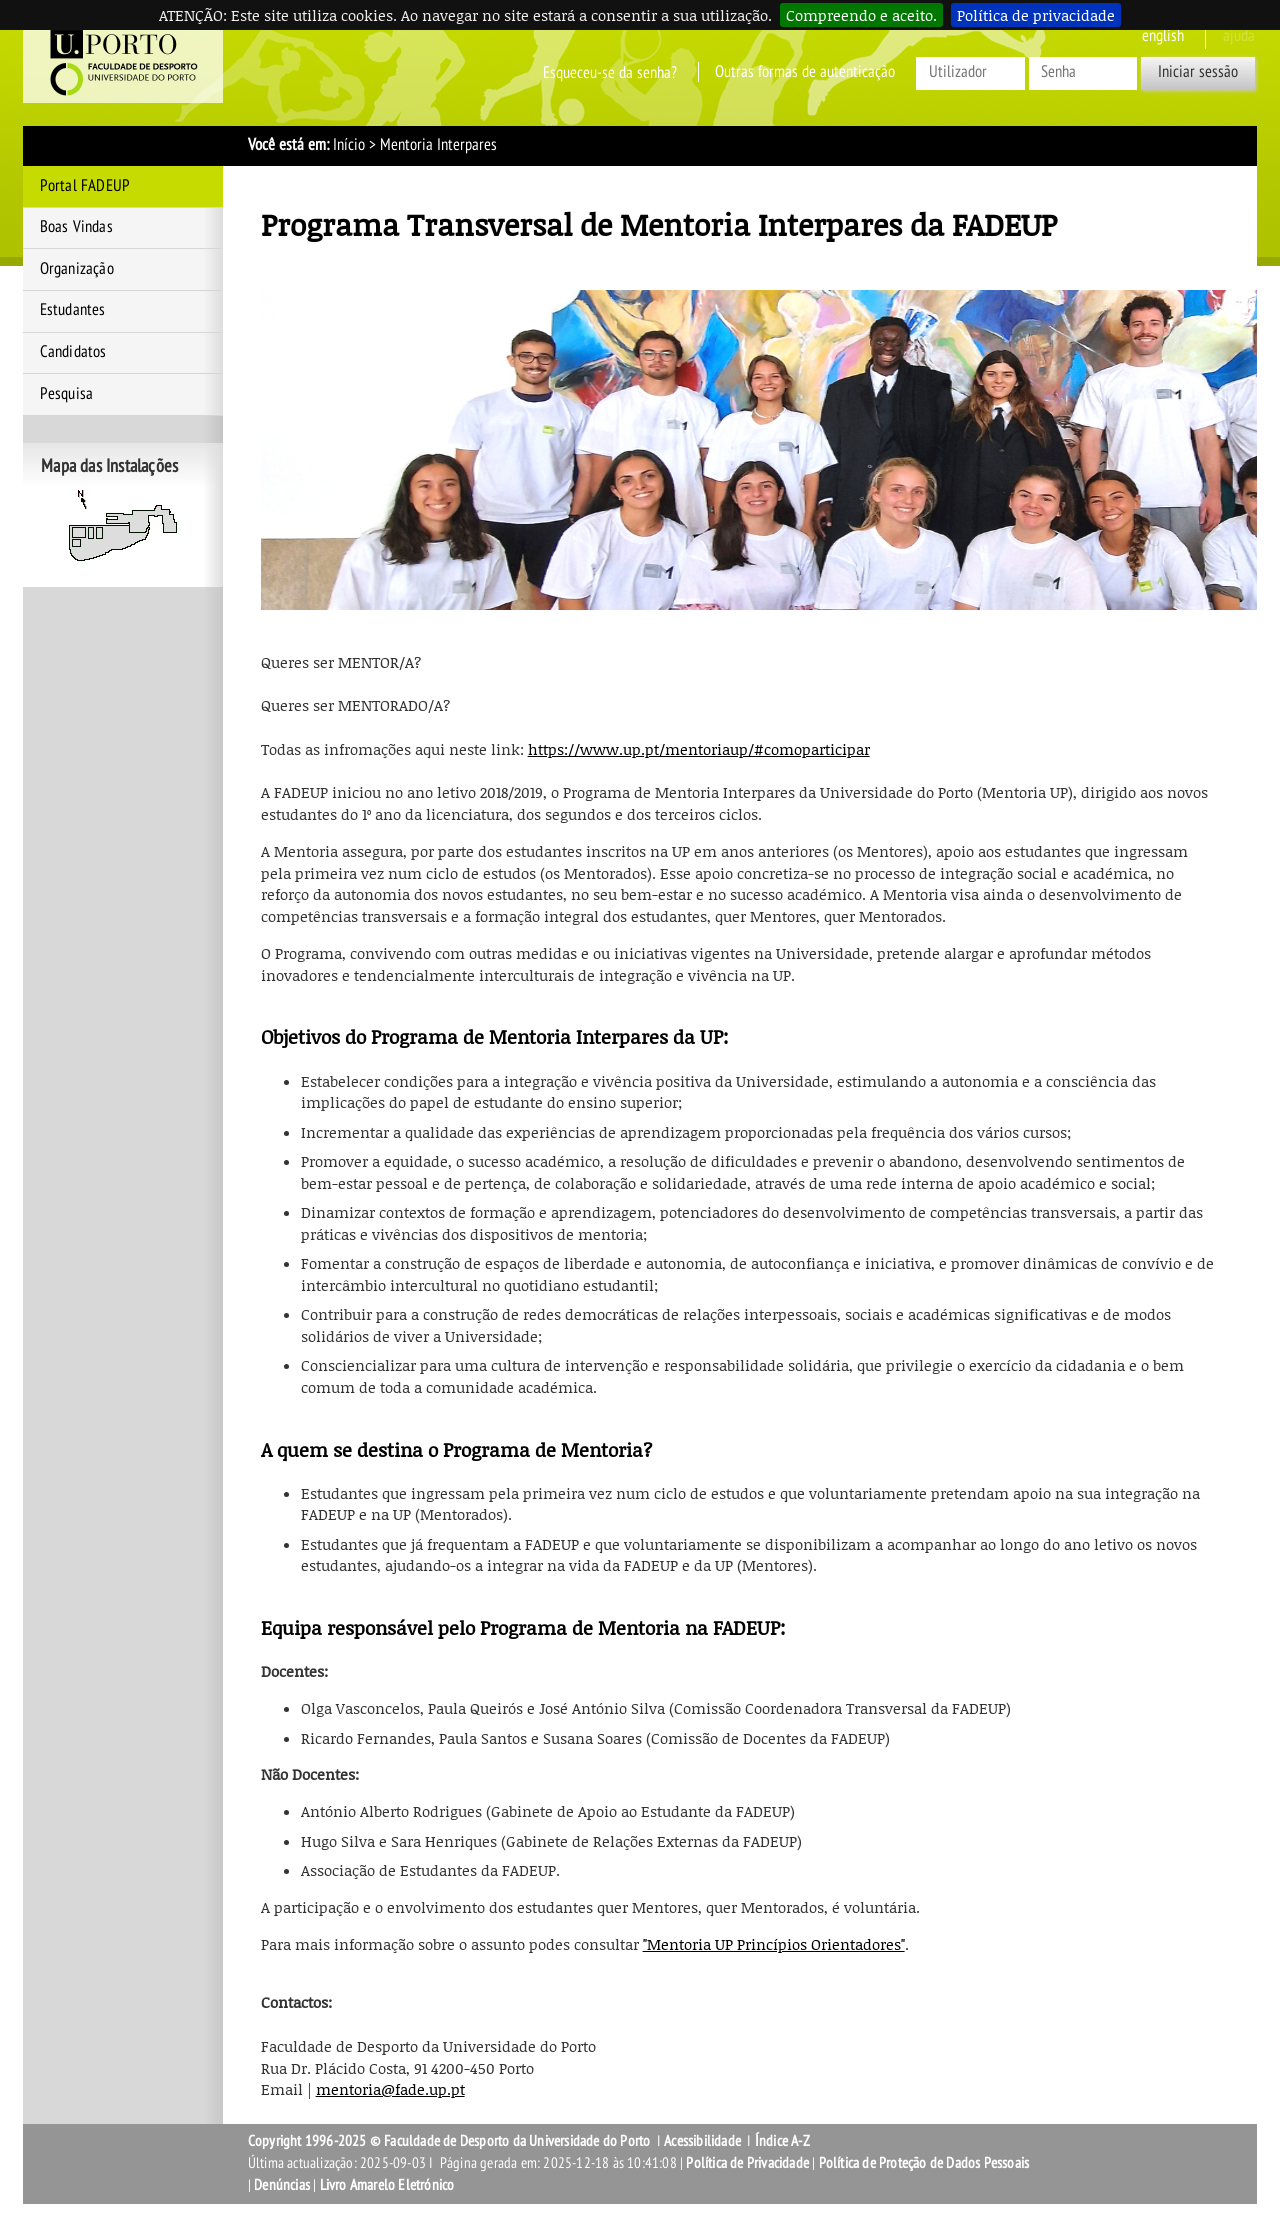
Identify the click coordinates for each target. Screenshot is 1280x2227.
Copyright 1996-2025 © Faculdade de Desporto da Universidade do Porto (449, 2141)
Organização (77, 269)
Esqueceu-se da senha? (610, 72)
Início (349, 145)
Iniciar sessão (1198, 72)
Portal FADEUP (85, 186)
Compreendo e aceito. (861, 15)
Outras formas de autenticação (805, 72)
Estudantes (73, 310)
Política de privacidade (1036, 15)
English (1163, 36)
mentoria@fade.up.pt (390, 2089)
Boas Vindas (76, 227)
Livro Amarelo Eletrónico (387, 2185)
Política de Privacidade (747, 2163)
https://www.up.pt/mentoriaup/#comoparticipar (699, 749)
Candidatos (73, 352)
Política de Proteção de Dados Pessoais (924, 2163)
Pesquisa (67, 394)
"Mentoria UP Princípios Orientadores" (774, 1944)
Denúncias (282, 2185)
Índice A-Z (782, 2141)
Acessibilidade (702, 2141)
